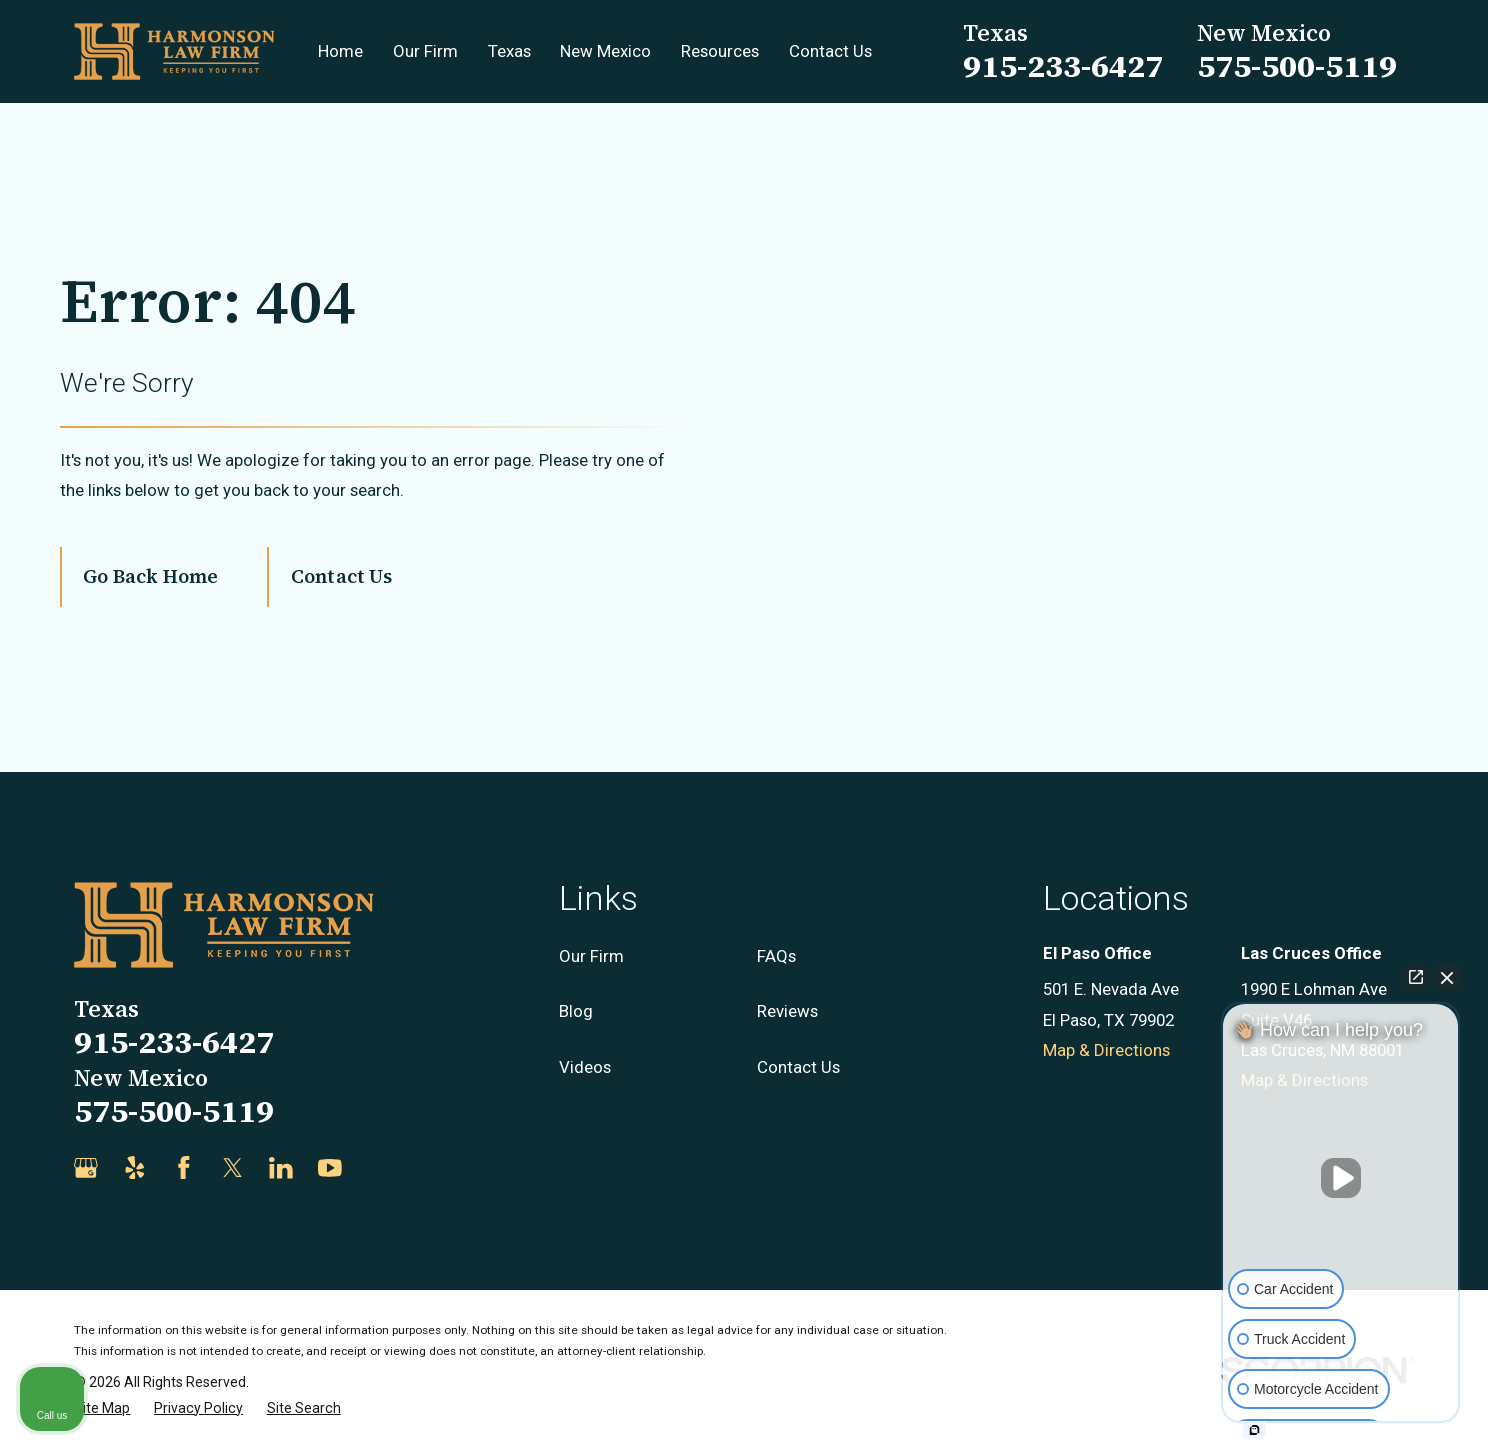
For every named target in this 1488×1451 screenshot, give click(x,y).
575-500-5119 (1297, 66)
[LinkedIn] (281, 1168)
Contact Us (341, 576)
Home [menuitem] (340, 51)
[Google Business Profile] (86, 1168)
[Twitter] (233, 1168)
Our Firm (591, 956)
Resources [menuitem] (720, 51)
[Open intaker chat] (1254, 1430)
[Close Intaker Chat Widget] (1447, 977)
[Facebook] (184, 1168)
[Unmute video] (1341, 1178)
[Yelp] (135, 1168)
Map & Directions (1106, 1050)
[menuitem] (102, 1408)
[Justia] (379, 1168)
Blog (576, 1011)
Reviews (787, 1011)
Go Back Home (150, 576)
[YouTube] (330, 1168)
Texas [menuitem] (509, 51)
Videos (585, 1067)
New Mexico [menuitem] (605, 51)
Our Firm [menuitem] (425, 51)
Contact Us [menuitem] (830, 51)
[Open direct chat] (1416, 977)
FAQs (776, 956)
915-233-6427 (1063, 66)
